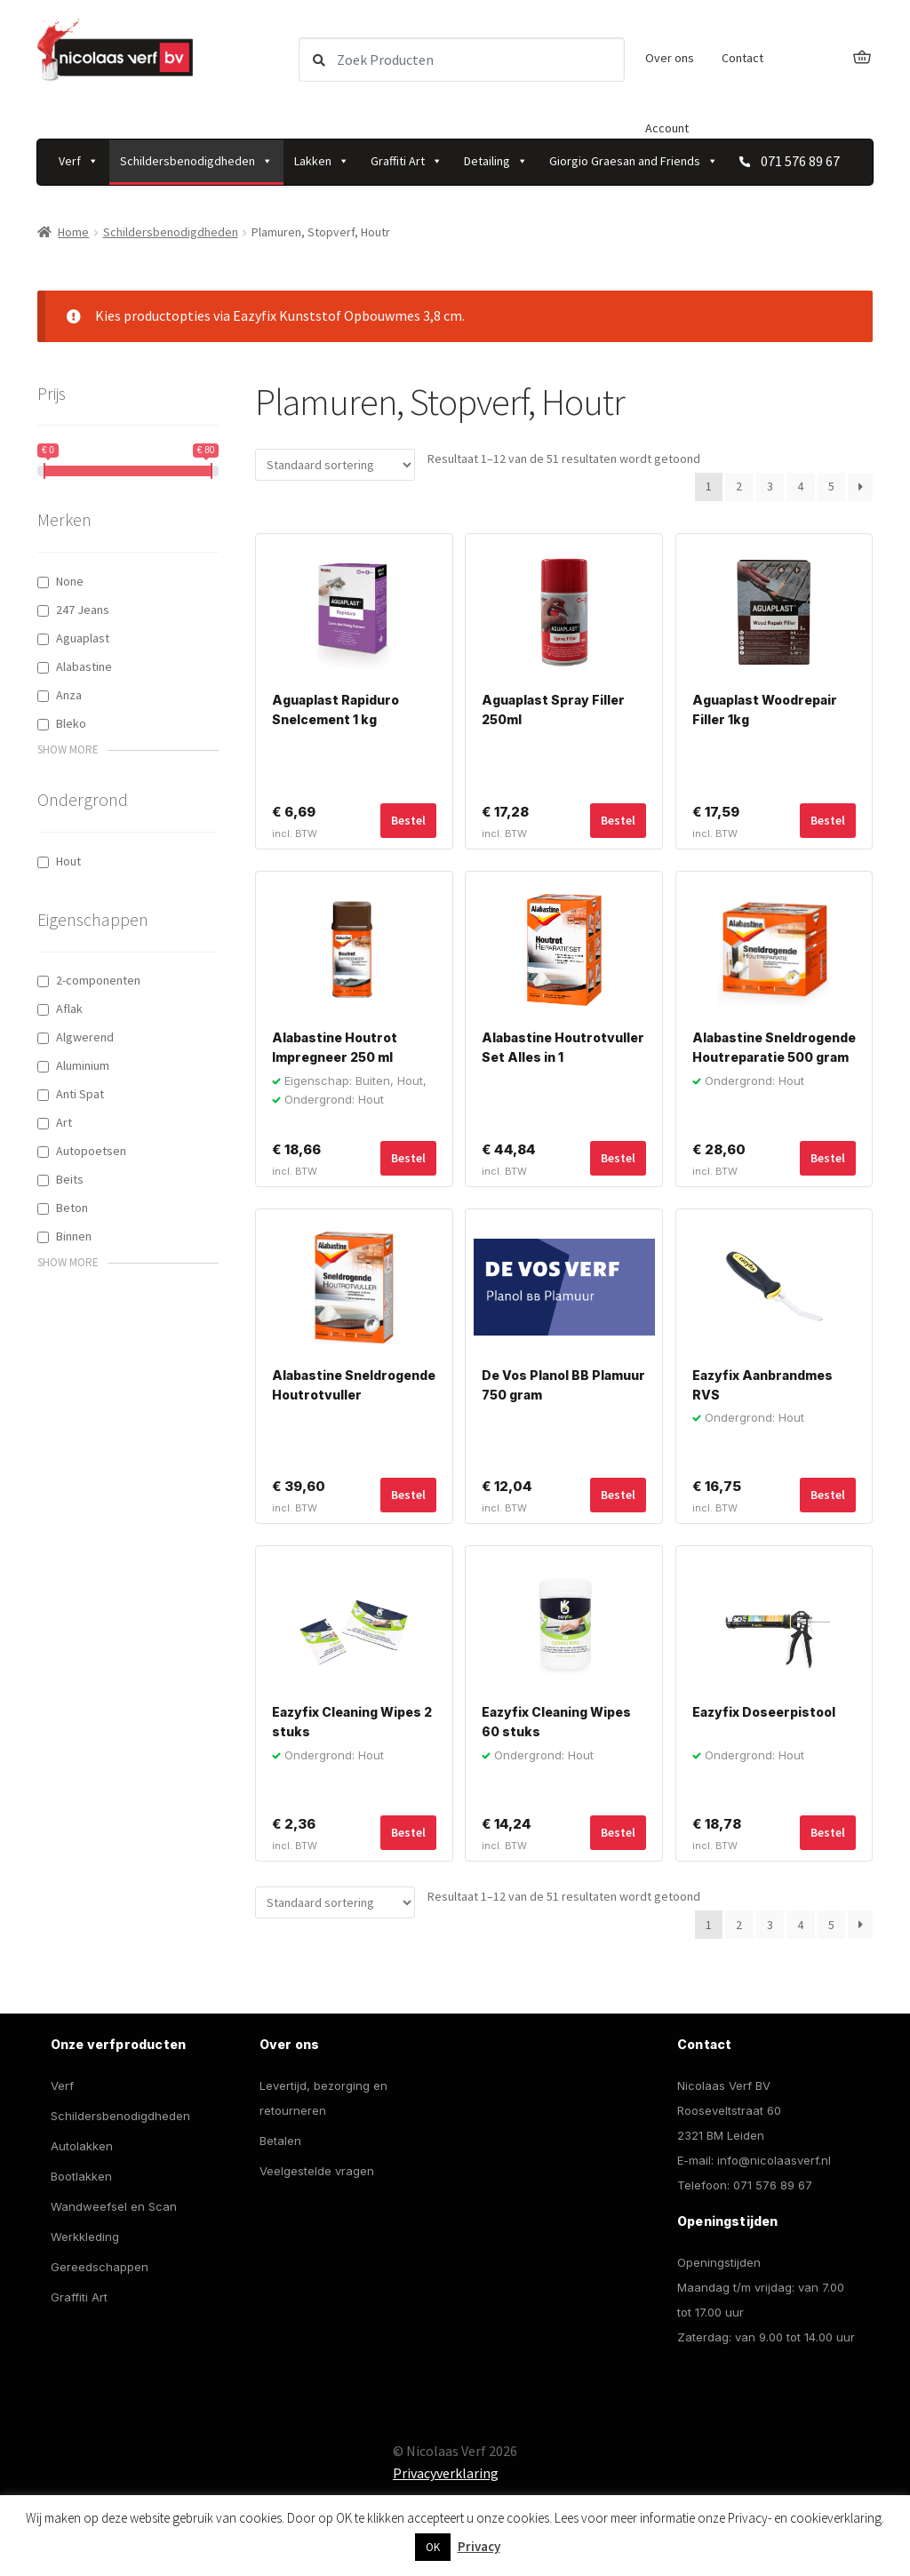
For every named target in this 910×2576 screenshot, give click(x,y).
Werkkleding (85, 2236)
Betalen (280, 2140)
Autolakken (82, 2146)
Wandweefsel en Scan (114, 2206)
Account (667, 128)
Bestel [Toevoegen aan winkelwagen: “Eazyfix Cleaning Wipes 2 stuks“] (408, 1832)
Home (73, 232)
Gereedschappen (99, 2267)
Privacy (479, 2546)
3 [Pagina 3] (770, 486)
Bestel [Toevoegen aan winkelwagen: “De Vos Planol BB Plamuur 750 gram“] (618, 1495)
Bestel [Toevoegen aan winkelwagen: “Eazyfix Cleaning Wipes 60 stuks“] (618, 1832)
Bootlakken (81, 2176)
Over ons (669, 58)
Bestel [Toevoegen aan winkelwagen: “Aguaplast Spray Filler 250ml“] (618, 820)
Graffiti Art (407, 161)
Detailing (496, 161)
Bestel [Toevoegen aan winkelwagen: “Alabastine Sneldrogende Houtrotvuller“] (408, 1495)
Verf (79, 161)
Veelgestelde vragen (316, 2171)
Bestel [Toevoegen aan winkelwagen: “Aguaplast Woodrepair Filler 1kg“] (827, 820)
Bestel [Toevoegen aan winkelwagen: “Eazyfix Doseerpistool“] (827, 1832)
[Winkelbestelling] (335, 465)
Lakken (321, 161)
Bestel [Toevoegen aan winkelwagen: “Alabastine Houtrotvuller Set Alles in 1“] (618, 1158)
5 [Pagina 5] (831, 486)
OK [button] (433, 2547)
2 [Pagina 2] (739, 486)
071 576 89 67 (772, 2185)
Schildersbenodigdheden (196, 161)
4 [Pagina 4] (800, 486)
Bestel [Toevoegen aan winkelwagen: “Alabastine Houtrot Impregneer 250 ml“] (408, 1158)
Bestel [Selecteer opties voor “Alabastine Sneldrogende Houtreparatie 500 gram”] (827, 1158)
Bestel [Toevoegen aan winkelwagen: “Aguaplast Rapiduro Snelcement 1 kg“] (408, 820)
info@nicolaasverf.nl (774, 2160)
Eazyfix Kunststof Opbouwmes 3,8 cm (347, 315)
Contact (742, 58)
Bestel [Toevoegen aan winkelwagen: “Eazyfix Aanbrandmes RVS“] (827, 1495)
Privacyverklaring (446, 2473)
